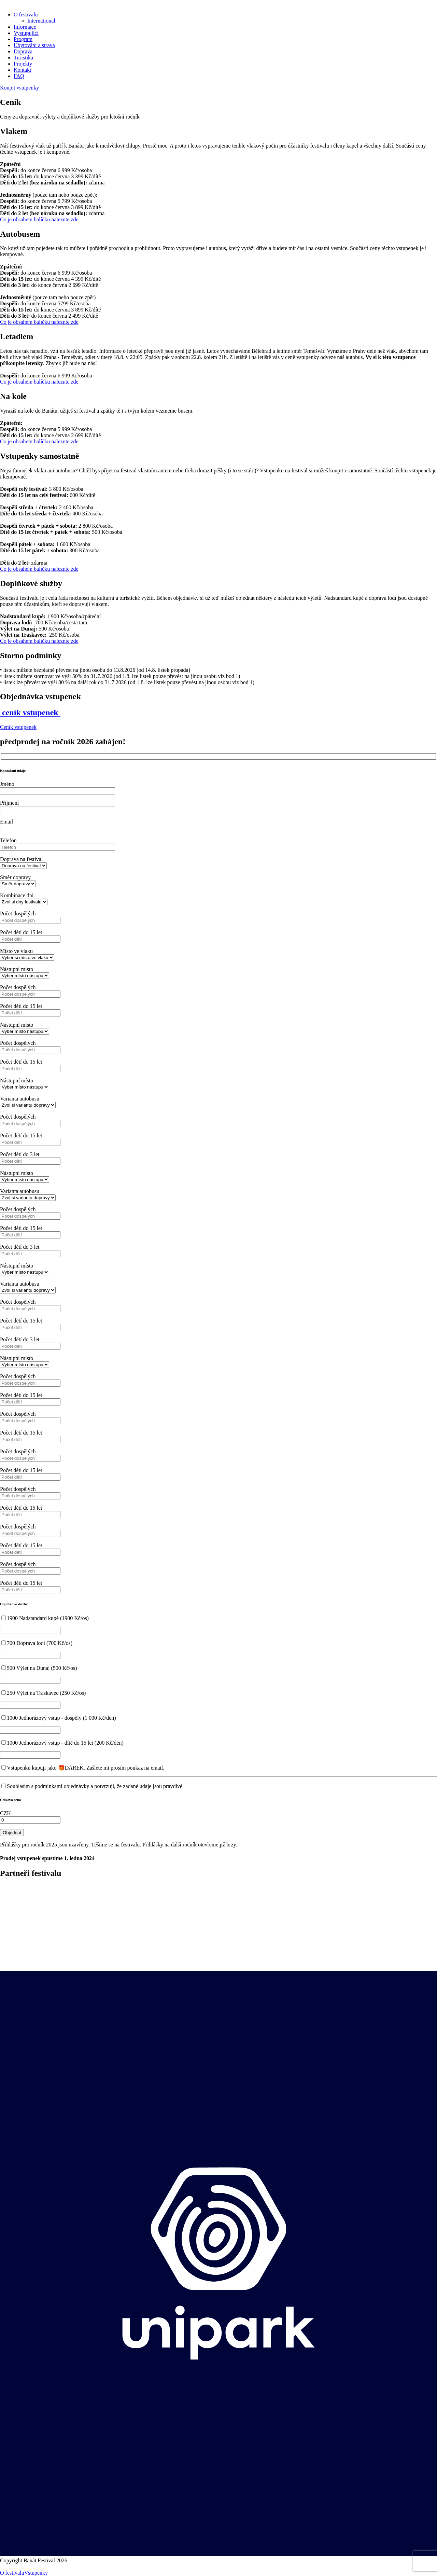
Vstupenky (36, 2573)
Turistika (23, 57)
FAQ (19, 76)
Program (23, 39)
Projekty (23, 64)
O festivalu (26, 14)
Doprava (23, 51)
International (41, 21)
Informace (25, 27)
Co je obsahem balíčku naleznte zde (39, 219)
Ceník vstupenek (18, 727)
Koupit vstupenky (19, 88)
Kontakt (22, 70)
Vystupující (26, 33)
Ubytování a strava (34, 45)
